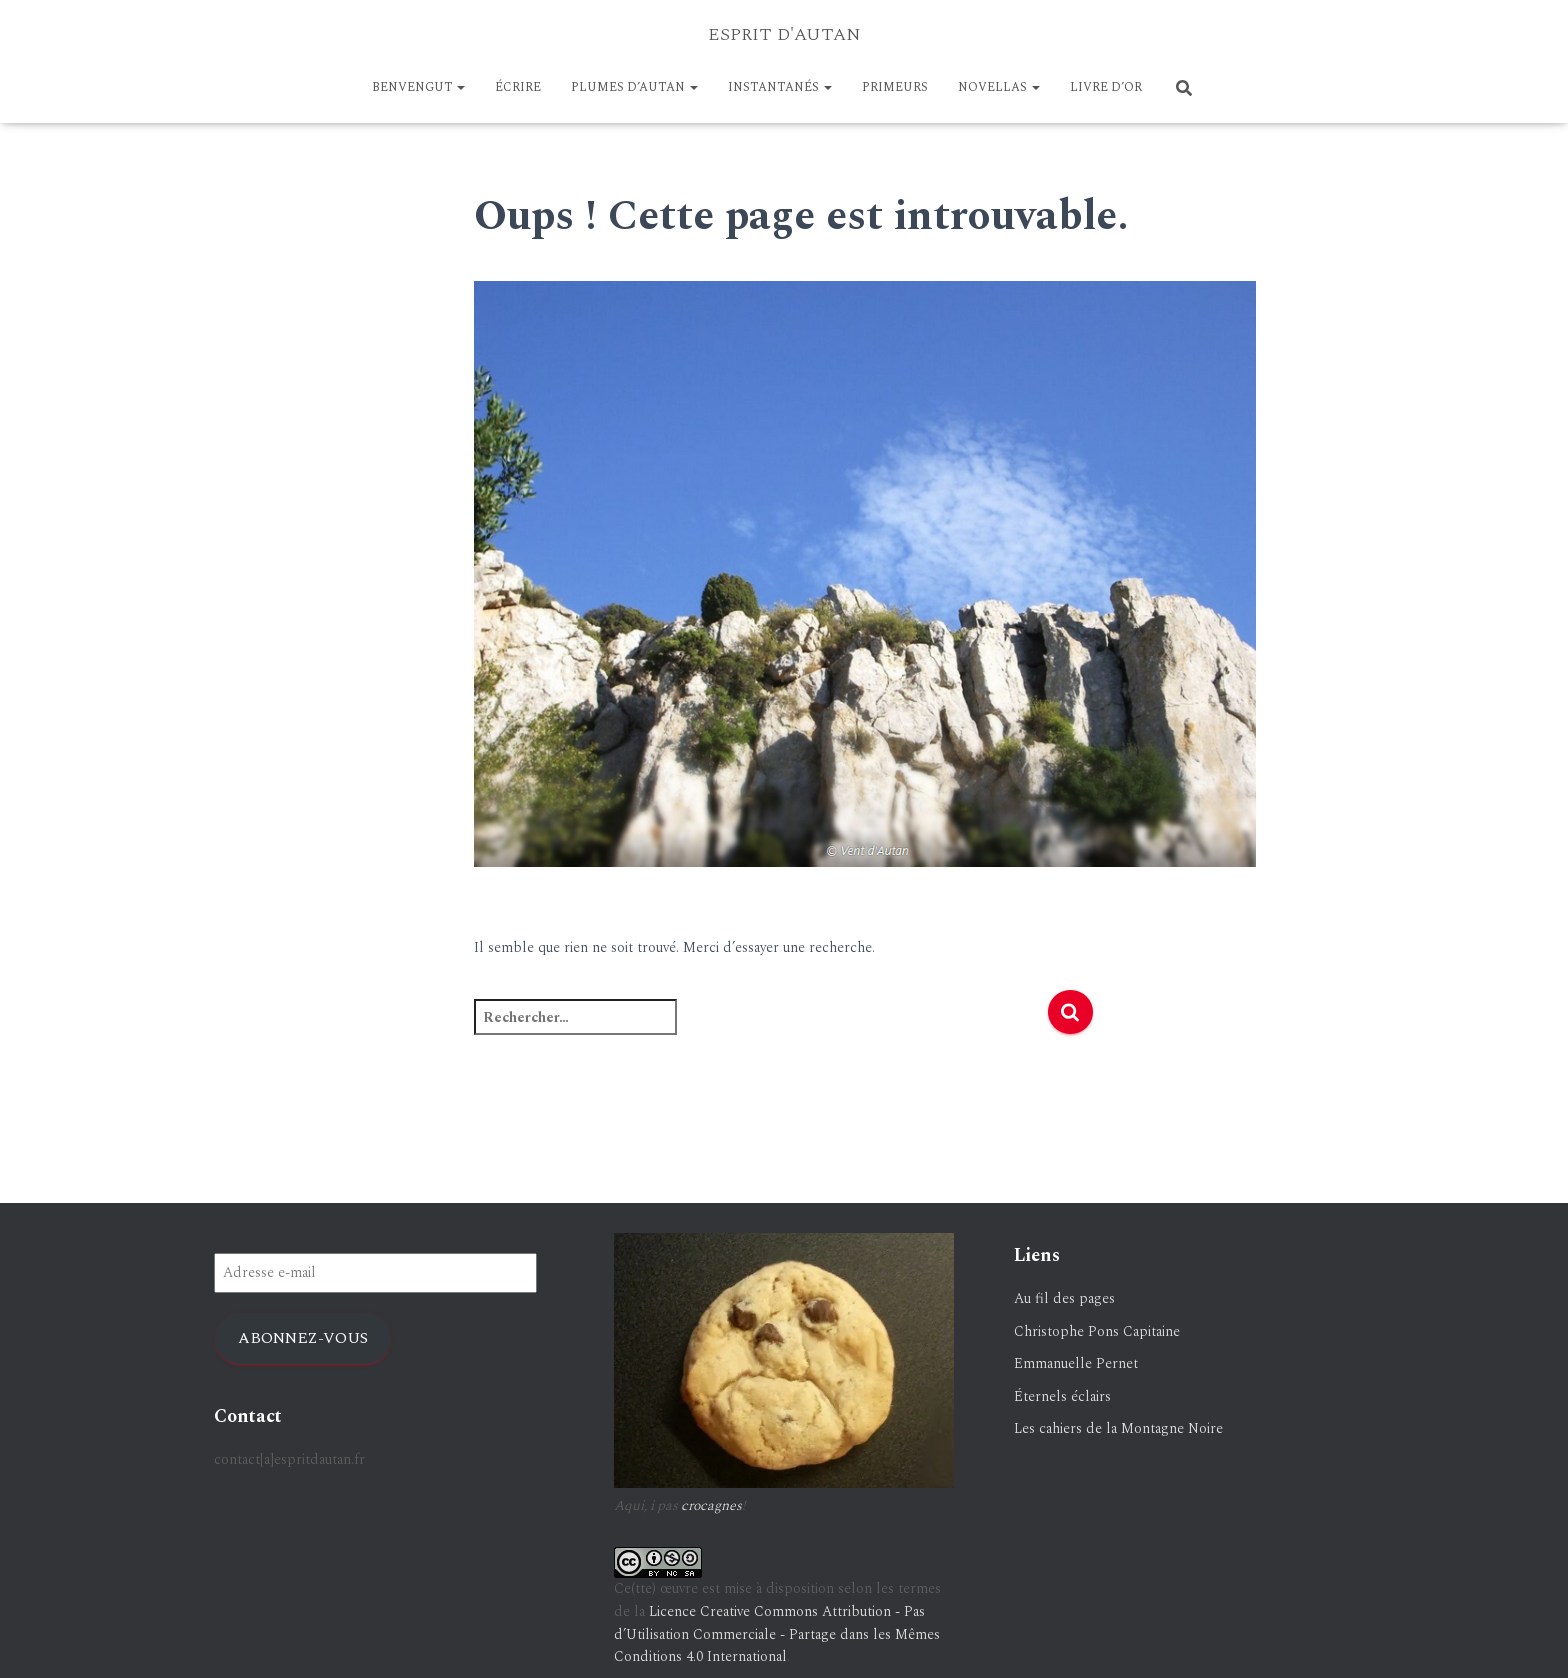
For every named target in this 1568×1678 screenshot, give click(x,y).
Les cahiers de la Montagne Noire (1118, 1428)
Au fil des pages (1064, 1298)
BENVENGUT (418, 87)
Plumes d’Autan (634, 87)
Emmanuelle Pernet (1076, 1363)
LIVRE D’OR (1106, 87)
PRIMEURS (895, 87)
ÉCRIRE (518, 87)
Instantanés (780, 87)
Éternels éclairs (1062, 1396)
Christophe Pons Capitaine (1097, 1331)
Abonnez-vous (303, 1338)
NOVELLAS (999, 87)
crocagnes (711, 1505)
